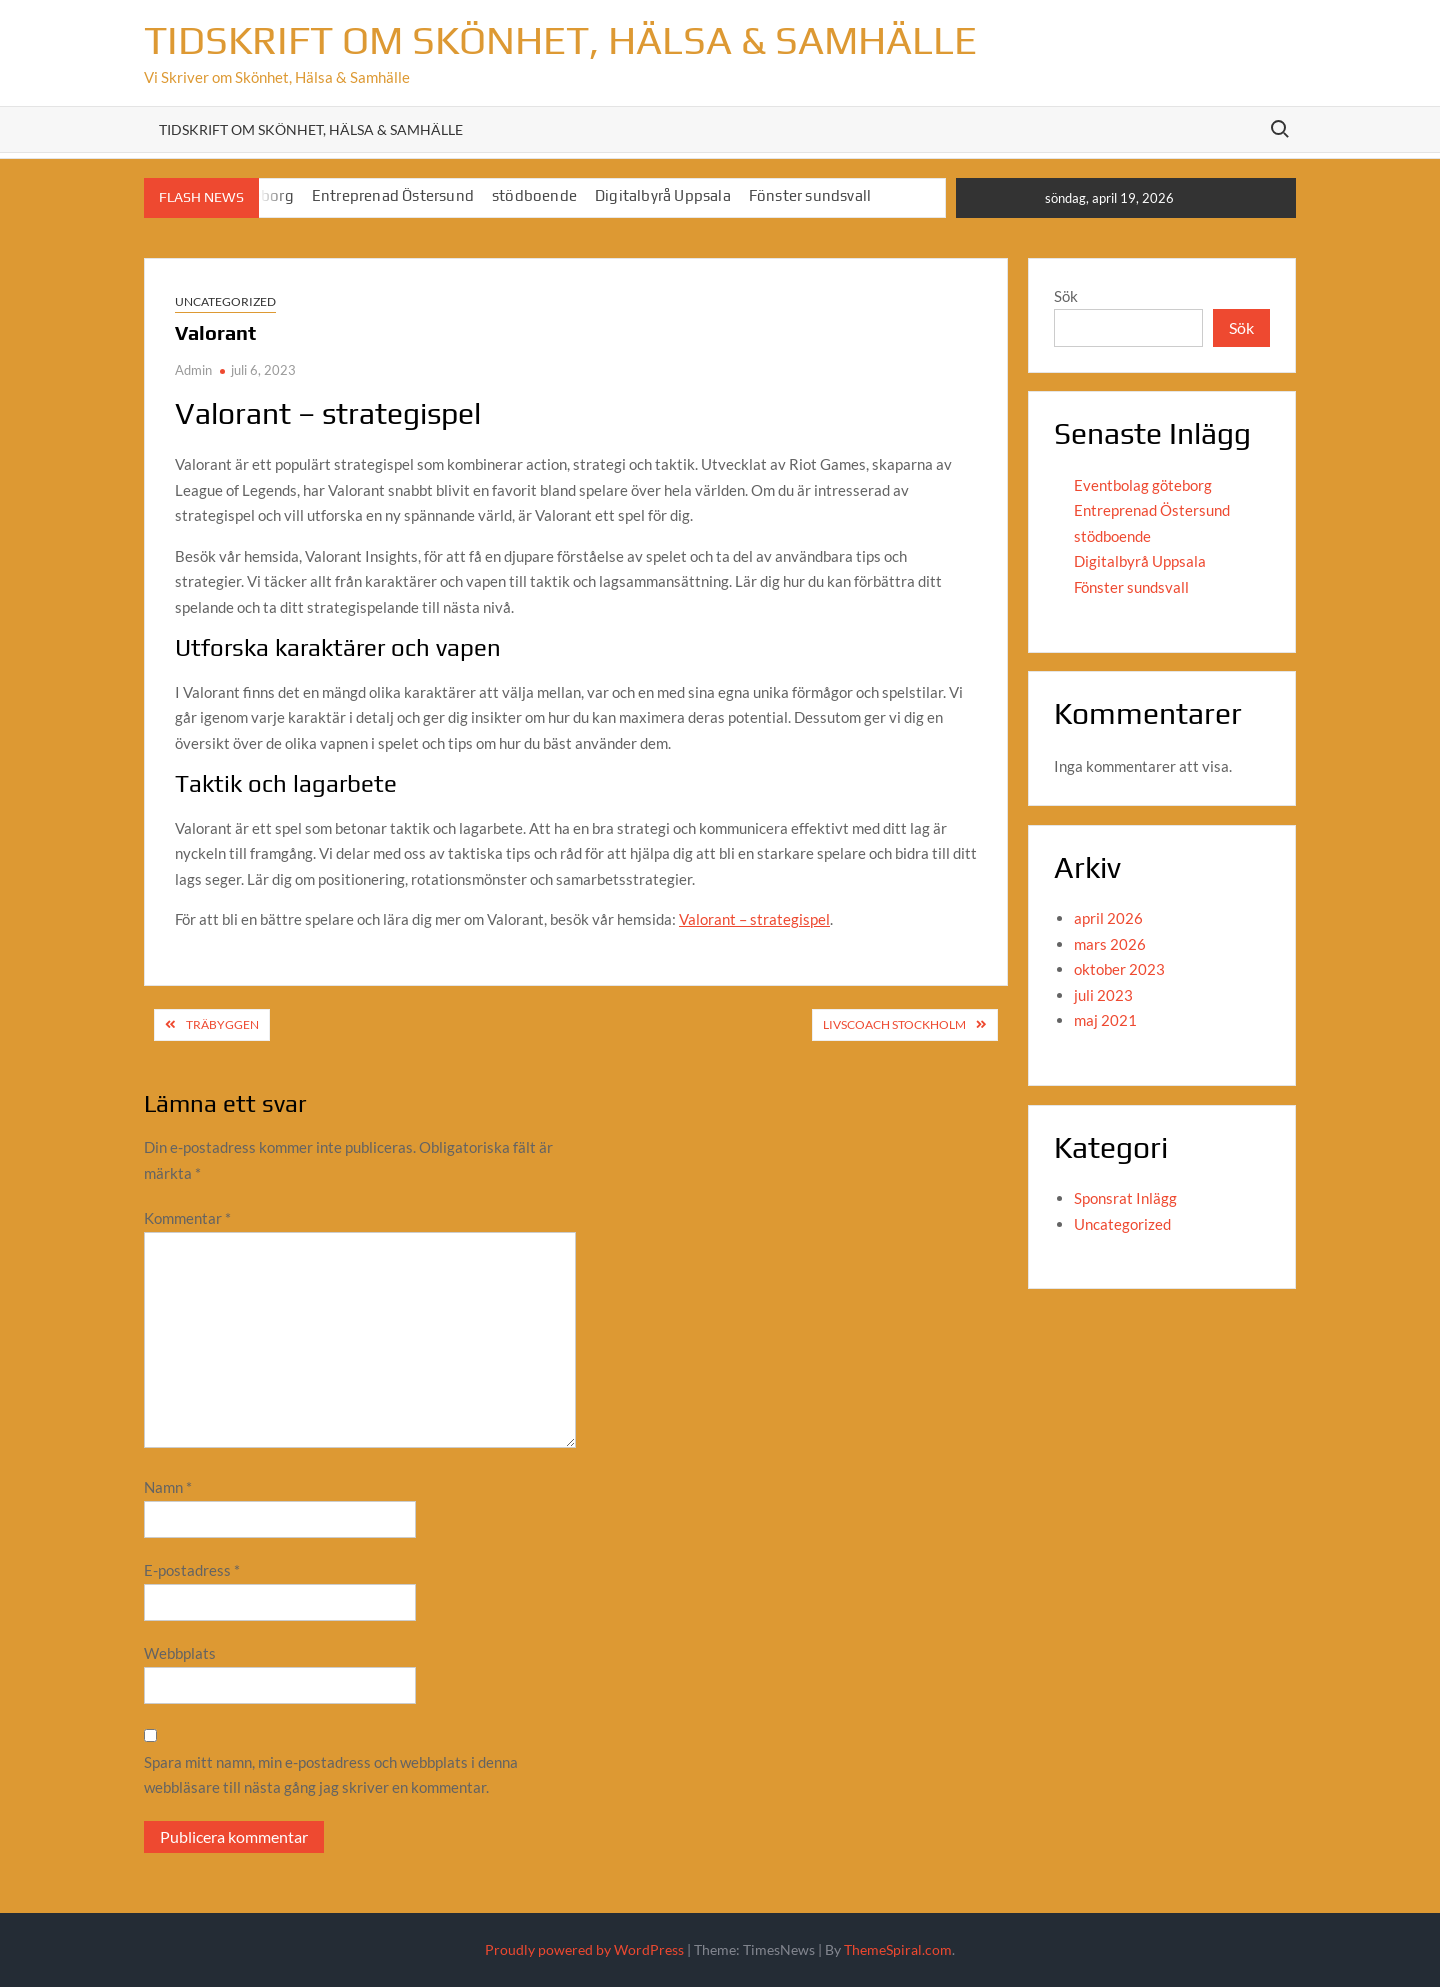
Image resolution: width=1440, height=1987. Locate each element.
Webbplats (180, 1653)
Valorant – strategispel (754, 919)
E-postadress (192, 1570)
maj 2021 (1105, 1020)
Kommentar (187, 1218)
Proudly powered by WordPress (584, 1949)
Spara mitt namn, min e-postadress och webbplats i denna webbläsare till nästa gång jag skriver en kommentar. (331, 1775)
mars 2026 (1110, 944)
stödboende (534, 195)
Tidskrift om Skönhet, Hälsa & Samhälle (560, 40)
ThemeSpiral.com (898, 1949)
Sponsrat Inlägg (1125, 1198)
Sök (1066, 296)
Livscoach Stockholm (894, 1024)
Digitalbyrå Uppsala (663, 195)
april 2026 (1108, 918)
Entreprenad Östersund (393, 195)
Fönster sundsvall (810, 195)
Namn (168, 1487)
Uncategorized (225, 301)
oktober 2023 (1119, 969)
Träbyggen (222, 1024)
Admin (193, 370)
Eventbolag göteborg (1143, 485)
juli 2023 (1103, 995)
